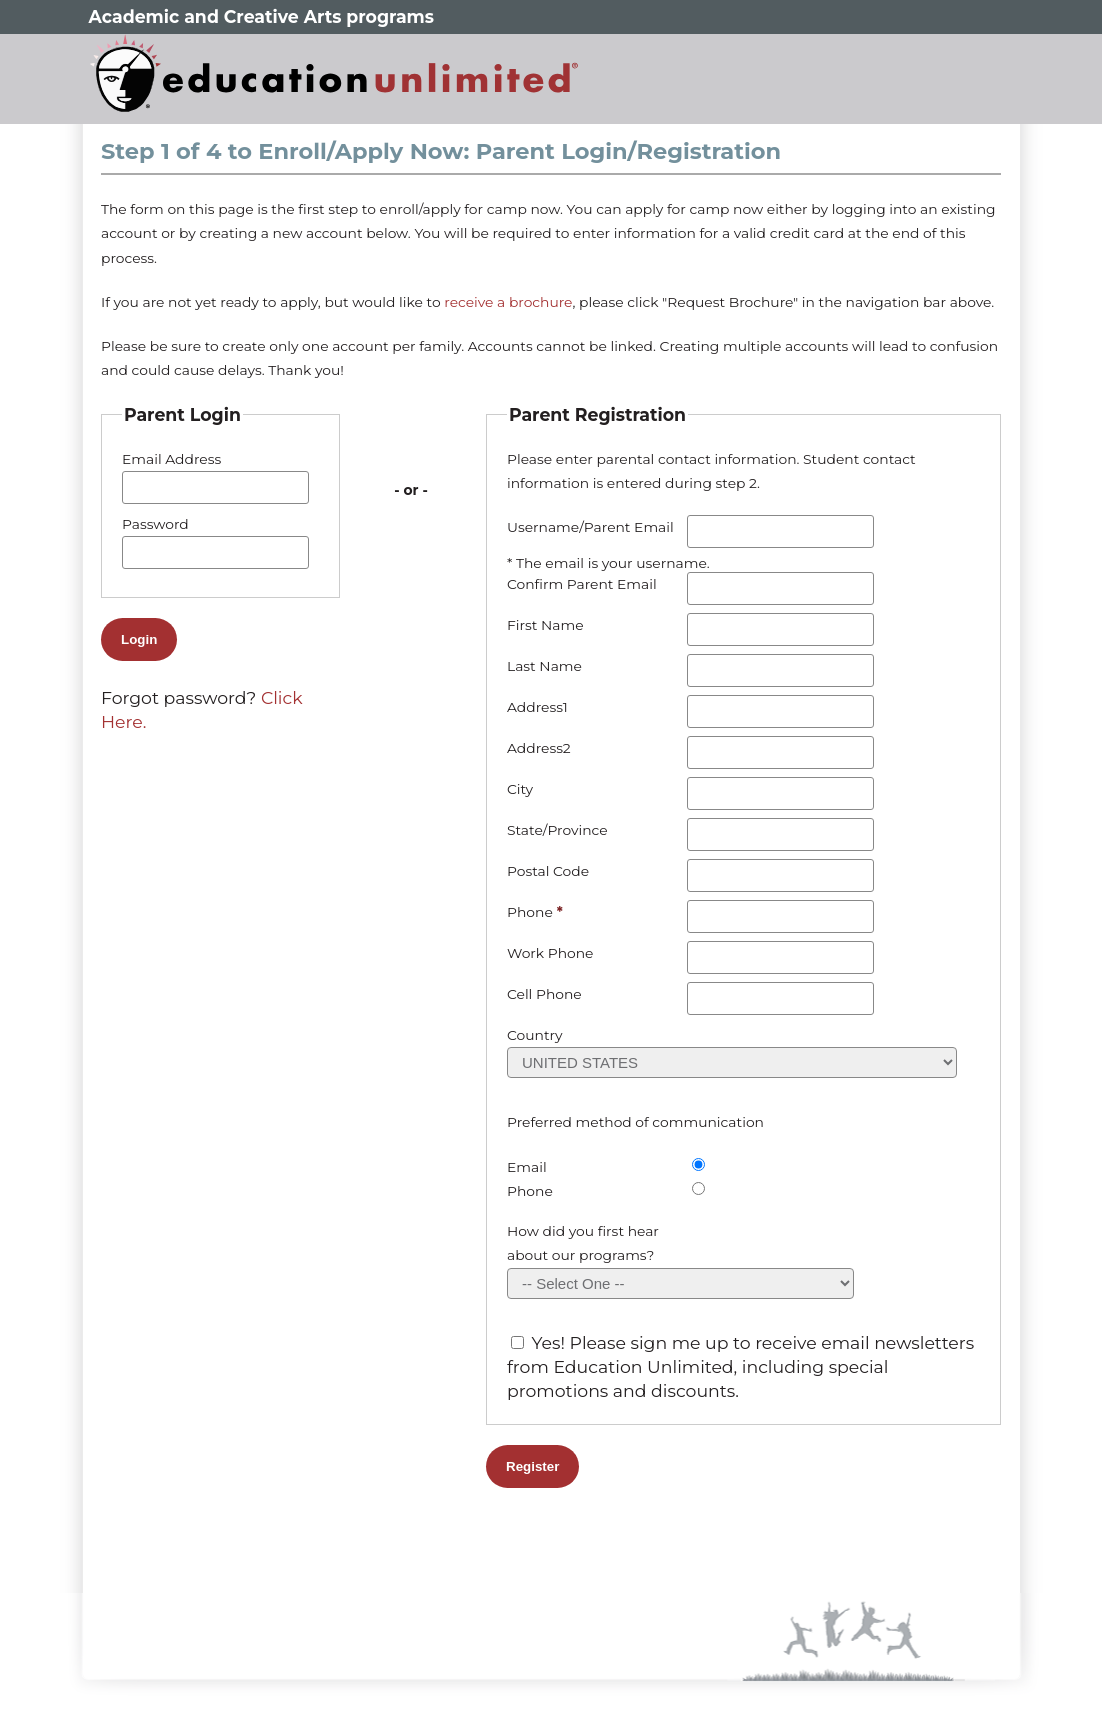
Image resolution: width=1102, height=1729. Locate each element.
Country (535, 1035)
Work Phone (550, 953)
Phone (530, 912)
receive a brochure (508, 302)
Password (155, 524)
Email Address (171, 459)
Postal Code (548, 871)
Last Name (544, 666)
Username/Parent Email (590, 527)
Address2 (539, 748)
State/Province (557, 830)
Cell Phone (544, 994)
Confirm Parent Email (582, 584)
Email (527, 1167)
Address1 (537, 707)
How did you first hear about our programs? (583, 1243)
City (520, 789)
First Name (545, 625)
